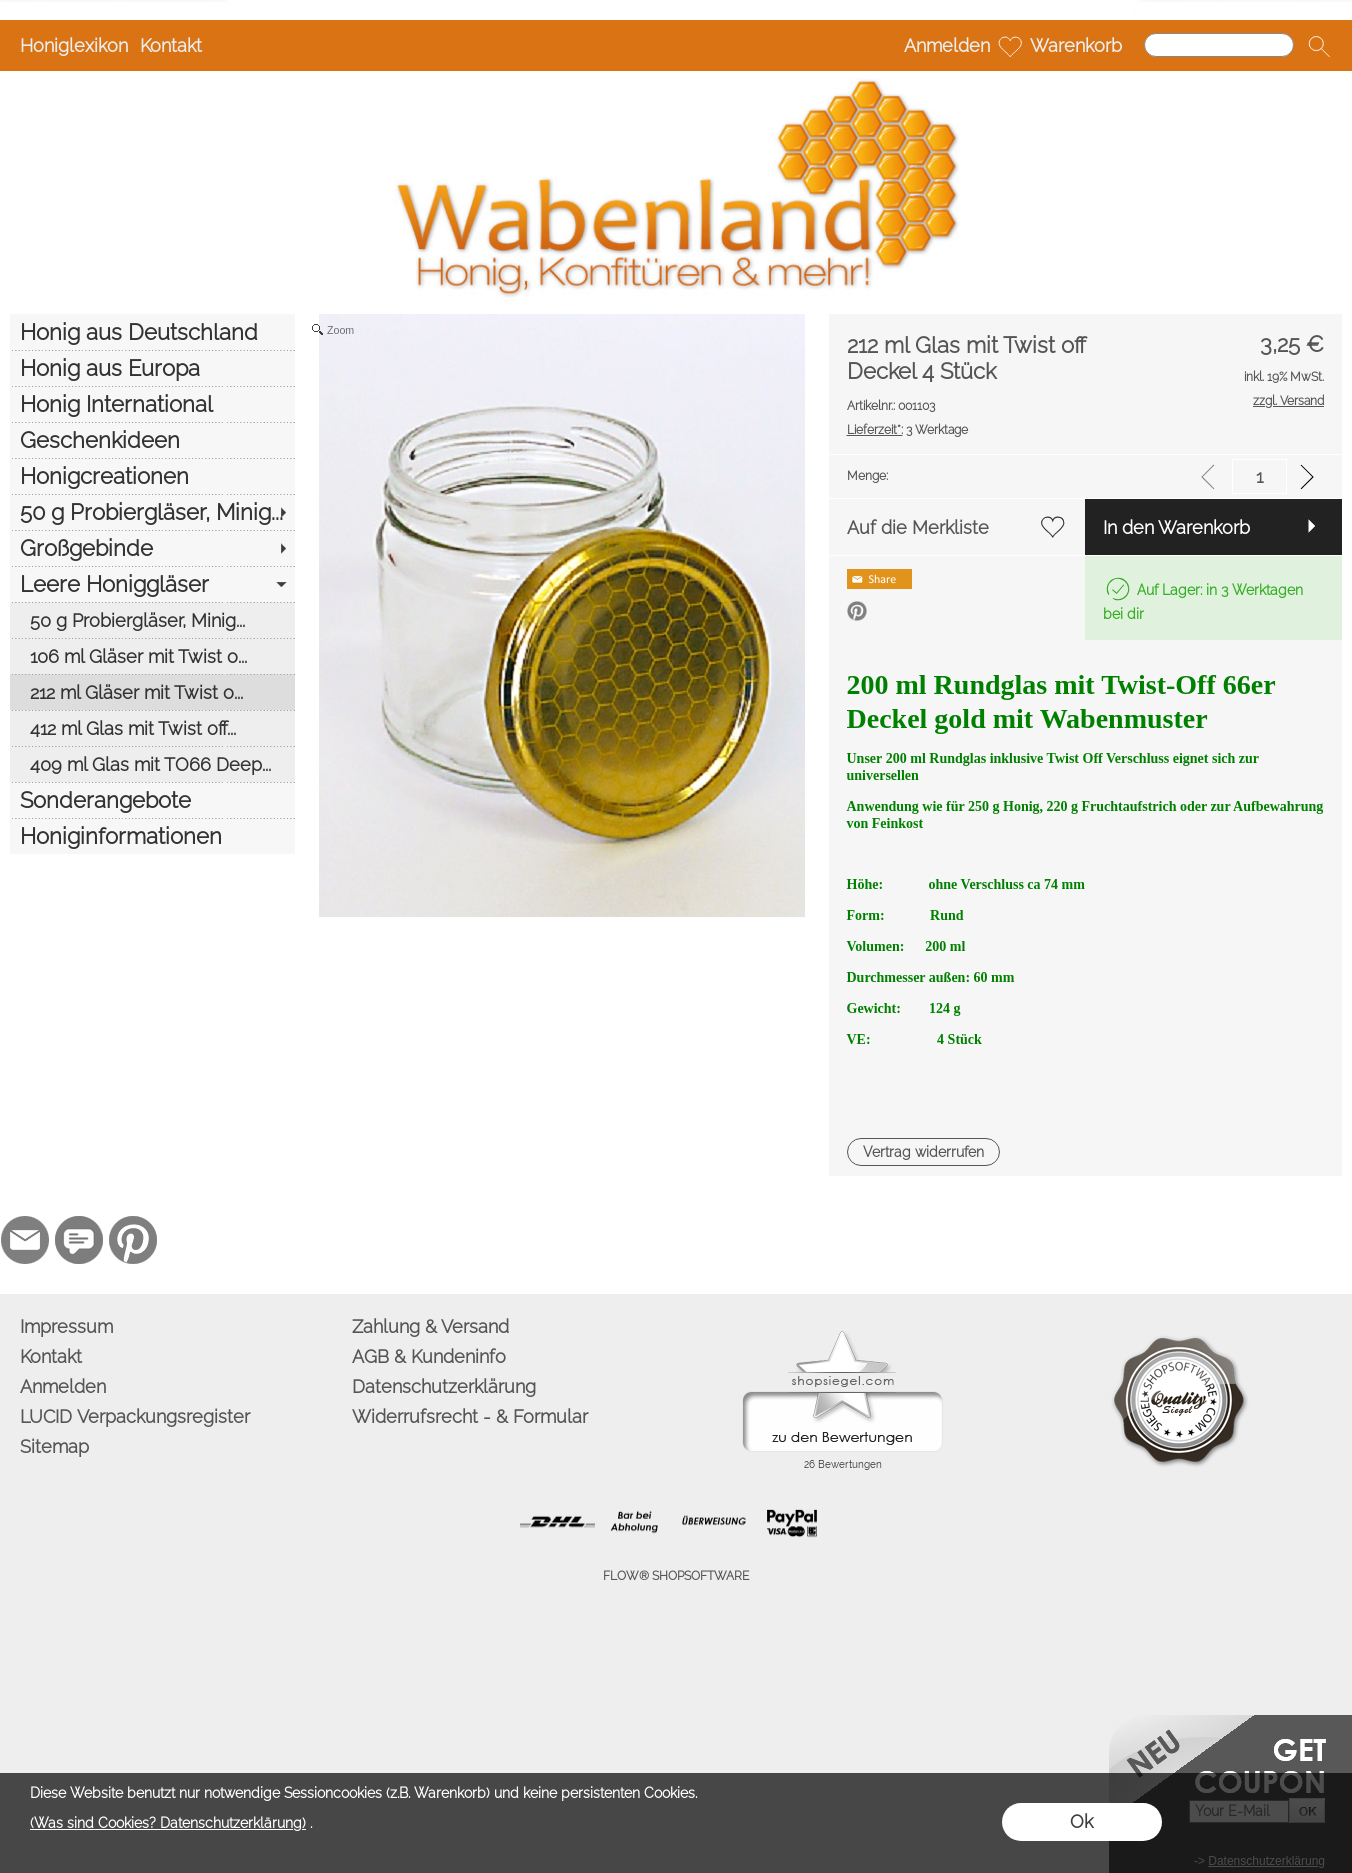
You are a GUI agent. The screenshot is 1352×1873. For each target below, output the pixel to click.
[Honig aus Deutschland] (152, 332)
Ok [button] (1081, 1821)
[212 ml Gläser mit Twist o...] (152, 692)
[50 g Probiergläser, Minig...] (152, 512)
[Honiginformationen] (152, 836)
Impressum (66, 1326)
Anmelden (947, 45)
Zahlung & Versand (430, 1326)
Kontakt (171, 45)
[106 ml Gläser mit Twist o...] (152, 656)
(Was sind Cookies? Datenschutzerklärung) (168, 1823)
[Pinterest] (133, 1240)
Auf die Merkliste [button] (918, 527)
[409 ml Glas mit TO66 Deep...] (152, 764)
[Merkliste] (1010, 46)
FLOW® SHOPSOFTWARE (676, 1576)
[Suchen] (1219, 45)
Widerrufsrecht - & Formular (470, 1416)
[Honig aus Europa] (152, 368)
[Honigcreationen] (152, 476)
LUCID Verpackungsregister (135, 1416)
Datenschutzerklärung (444, 1386)
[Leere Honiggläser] (152, 584)
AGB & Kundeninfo (429, 1356)
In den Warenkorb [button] (1176, 527)
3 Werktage (907, 430)
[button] (1319, 46)
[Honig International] (152, 404)
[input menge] (1259, 476)
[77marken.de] (79, 1240)
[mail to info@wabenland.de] (25, 1240)
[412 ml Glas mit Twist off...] (152, 728)
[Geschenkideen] (152, 440)
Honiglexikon (74, 45)
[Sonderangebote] (152, 800)
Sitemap (54, 1446)
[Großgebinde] (152, 548)
